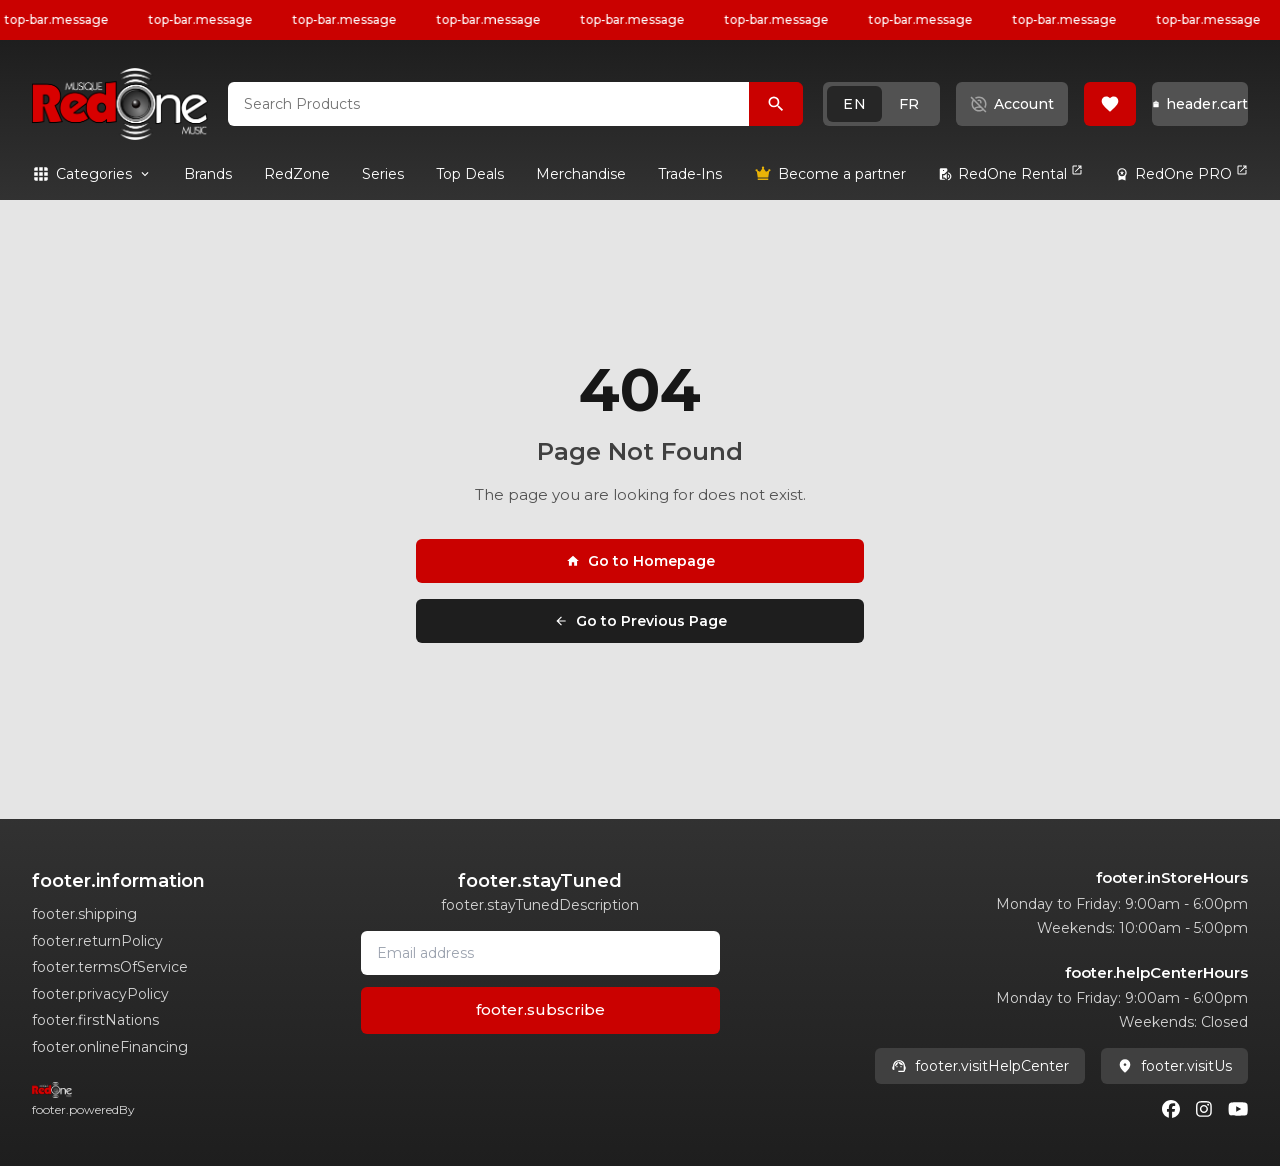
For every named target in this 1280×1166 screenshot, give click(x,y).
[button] (881, 104)
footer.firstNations (95, 1020)
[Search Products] (776, 104)
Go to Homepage (640, 561)
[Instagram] (1204, 1109)
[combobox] (488, 104)
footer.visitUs (1174, 1066)
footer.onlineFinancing (110, 1047)
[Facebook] (1171, 1109)
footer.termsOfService (110, 967)
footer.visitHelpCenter (980, 1066)
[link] (208, 174)
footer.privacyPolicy (100, 994)
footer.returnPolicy (97, 941)
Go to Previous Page (640, 621)
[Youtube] (1238, 1109)
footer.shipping (84, 914)
